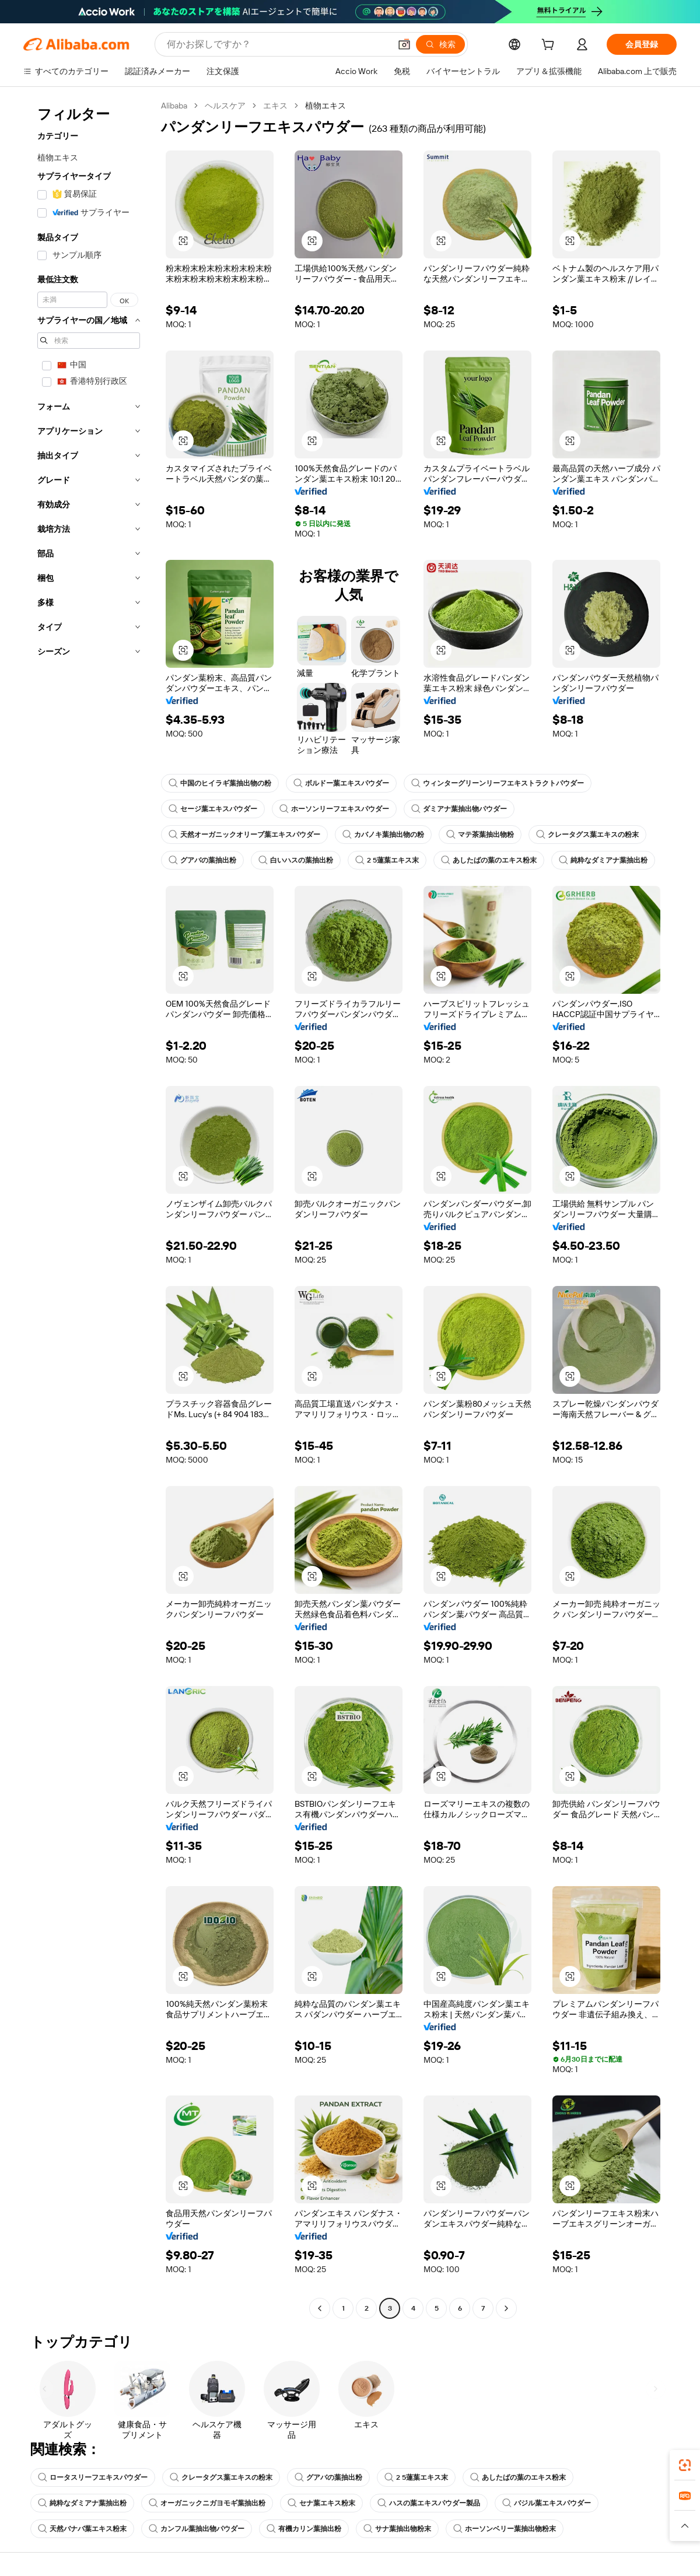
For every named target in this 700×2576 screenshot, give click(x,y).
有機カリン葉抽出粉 (304, 2528)
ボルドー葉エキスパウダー (341, 783)
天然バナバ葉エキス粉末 (82, 2528)
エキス (275, 105)
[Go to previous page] (319, 2308)
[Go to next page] (506, 2308)
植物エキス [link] (325, 105)
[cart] (550, 46)
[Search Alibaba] (277, 44)
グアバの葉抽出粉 (202, 860)
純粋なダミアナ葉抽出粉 (603, 860)
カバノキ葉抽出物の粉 (383, 834)
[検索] (440, 44)
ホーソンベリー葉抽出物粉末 (504, 2528)
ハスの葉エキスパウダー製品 (428, 2503)
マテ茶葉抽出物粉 (480, 834)
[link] (685, 2465)
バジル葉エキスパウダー (546, 2503)
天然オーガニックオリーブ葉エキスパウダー (244, 834)
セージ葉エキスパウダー (213, 809)
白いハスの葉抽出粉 (295, 860)
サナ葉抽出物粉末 (397, 2528)
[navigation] (88, 1208)
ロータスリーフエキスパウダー (93, 2477)
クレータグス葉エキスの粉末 (587, 834)
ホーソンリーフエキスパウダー (334, 809)
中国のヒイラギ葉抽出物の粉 (220, 783)
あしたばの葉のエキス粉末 (489, 860)
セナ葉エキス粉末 (321, 2503)
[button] (404, 44)
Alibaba (174, 105)
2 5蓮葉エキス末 (387, 860)
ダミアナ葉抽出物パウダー (459, 809)
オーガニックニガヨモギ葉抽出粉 (207, 2503)
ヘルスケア (225, 105)
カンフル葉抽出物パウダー (196, 2528)
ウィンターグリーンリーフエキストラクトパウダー (497, 783)
